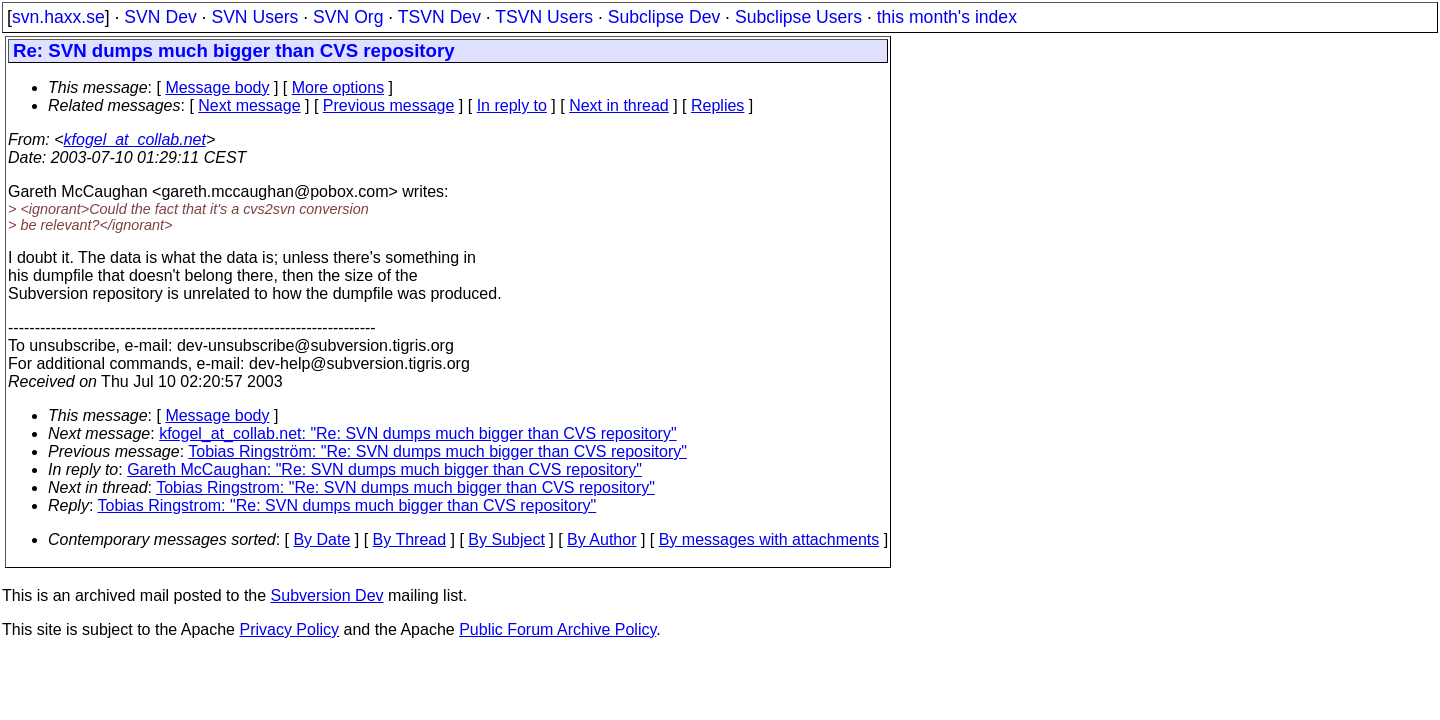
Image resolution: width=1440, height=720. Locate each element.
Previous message (389, 105)
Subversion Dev (327, 595)
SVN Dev (160, 17)
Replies (717, 105)
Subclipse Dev (664, 17)
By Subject (506, 539)
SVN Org (348, 17)
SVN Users (254, 17)
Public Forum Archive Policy (557, 629)
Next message (249, 105)
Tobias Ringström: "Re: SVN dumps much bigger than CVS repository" (437, 451)
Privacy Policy (289, 629)
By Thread (410, 539)
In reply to (512, 105)
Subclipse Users (798, 17)
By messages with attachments (769, 539)
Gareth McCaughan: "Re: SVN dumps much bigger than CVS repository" (384, 469)
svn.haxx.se (58, 17)
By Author (601, 539)
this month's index (947, 17)
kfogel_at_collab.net (135, 139)
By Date (321, 539)
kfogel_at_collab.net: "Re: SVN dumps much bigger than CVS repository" (417, 433)
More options (338, 87)
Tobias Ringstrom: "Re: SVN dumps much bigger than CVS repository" (405, 487)
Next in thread (619, 105)
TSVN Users (544, 17)
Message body (217, 87)
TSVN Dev (439, 17)
